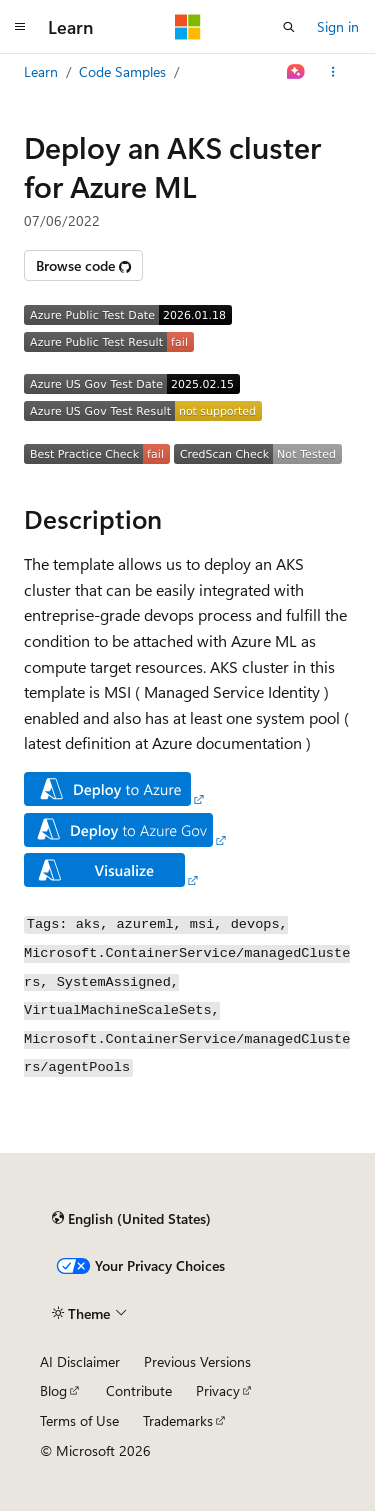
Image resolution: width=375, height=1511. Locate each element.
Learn (41, 71)
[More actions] (333, 72)
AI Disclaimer (80, 1361)
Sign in (338, 26)
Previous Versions (197, 1361)
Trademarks (178, 1420)
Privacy (218, 1390)
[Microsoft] (188, 27)
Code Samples (122, 71)
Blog (53, 1390)
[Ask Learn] (296, 72)
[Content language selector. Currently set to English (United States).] (131, 1218)
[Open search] (289, 27)
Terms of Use (79, 1420)
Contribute (139, 1390)
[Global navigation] (20, 27)
